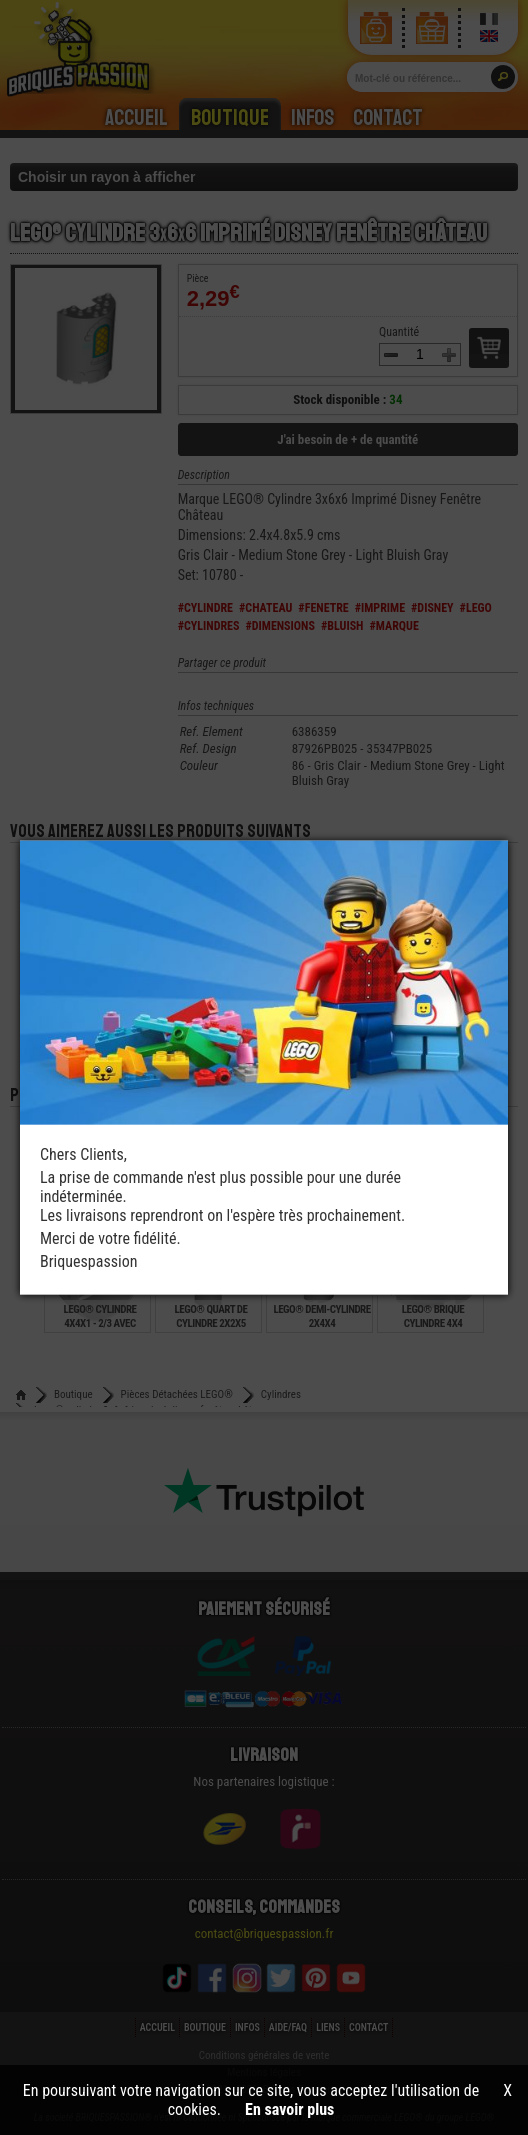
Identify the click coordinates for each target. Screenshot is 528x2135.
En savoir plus (289, 2109)
